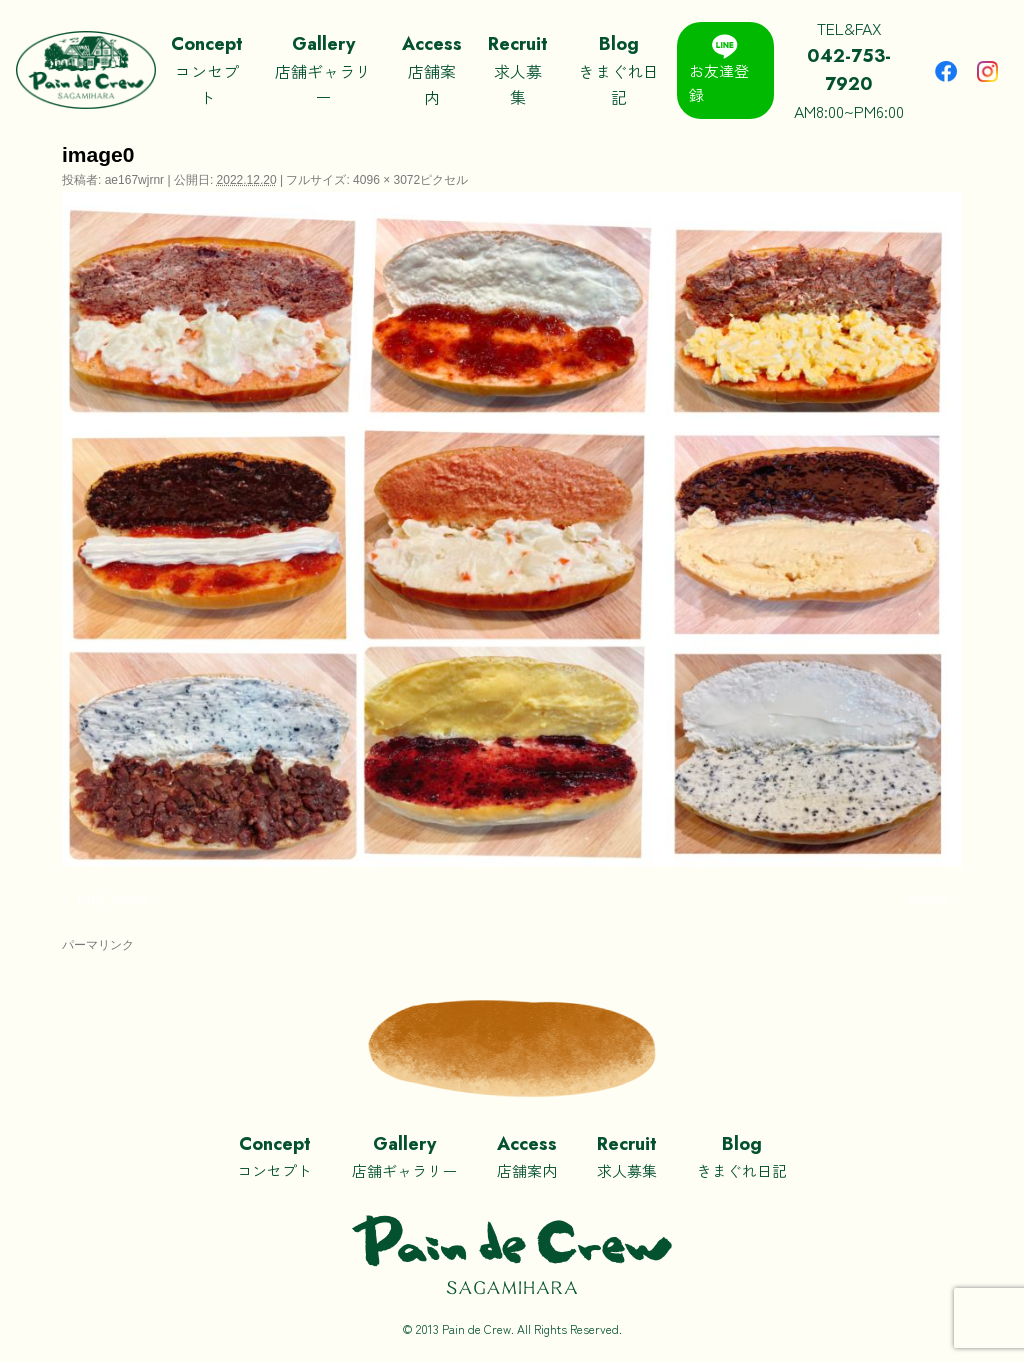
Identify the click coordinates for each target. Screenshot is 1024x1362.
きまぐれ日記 (618, 69)
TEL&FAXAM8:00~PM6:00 (850, 69)
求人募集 (518, 69)
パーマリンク (98, 945)
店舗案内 (432, 69)
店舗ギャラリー (323, 69)
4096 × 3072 (386, 180)
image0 (926, 900)
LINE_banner (112, 900)
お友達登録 (719, 69)
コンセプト (206, 69)
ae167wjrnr (134, 180)
